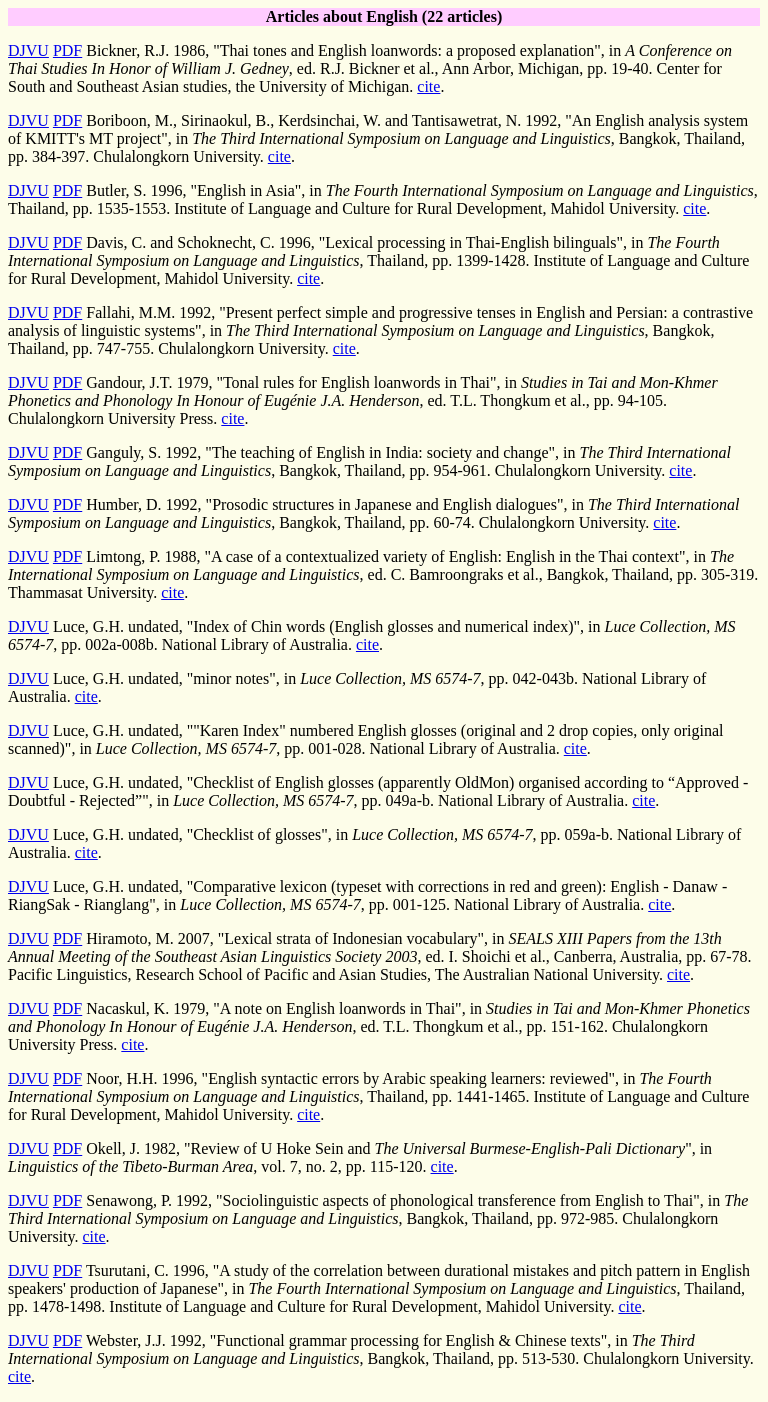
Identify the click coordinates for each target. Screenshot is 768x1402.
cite (428, 86)
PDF (67, 50)
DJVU (28, 50)
